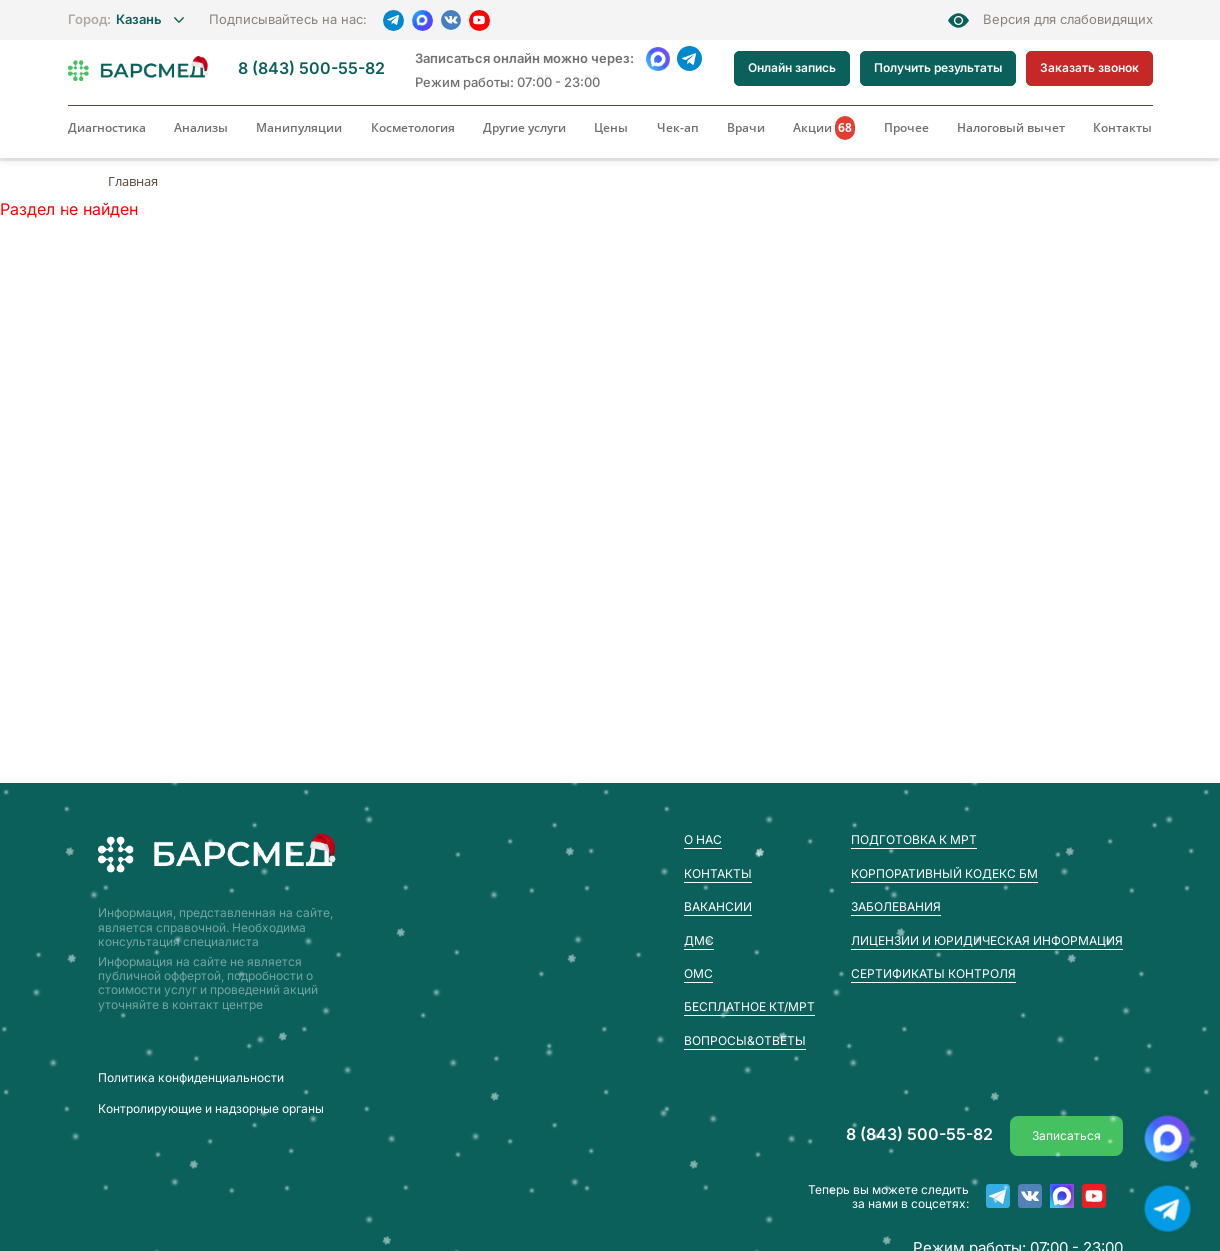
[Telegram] (393, 20)
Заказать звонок (1089, 67)
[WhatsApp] (658, 58)
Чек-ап (678, 127)
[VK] (451, 20)
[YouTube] (479, 20)
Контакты (1122, 127)
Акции (824, 128)
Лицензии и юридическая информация (987, 940)
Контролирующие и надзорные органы (211, 1109)
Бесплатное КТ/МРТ (749, 1006)
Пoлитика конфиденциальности (191, 1078)
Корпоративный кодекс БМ (944, 873)
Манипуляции (299, 127)
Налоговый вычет (1011, 127)
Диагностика (107, 127)
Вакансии (718, 906)
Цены (611, 127)
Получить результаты (938, 67)
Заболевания (896, 906)
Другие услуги (524, 127)
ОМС (698, 973)
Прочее (906, 127)
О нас (703, 839)
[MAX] (422, 20)
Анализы (201, 127)
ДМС (699, 940)
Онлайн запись (792, 67)
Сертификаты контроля (933, 973)
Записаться (1066, 1135)
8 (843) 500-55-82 (311, 68)
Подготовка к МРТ (914, 839)
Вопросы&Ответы (745, 1040)
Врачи (746, 127)
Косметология (413, 127)
